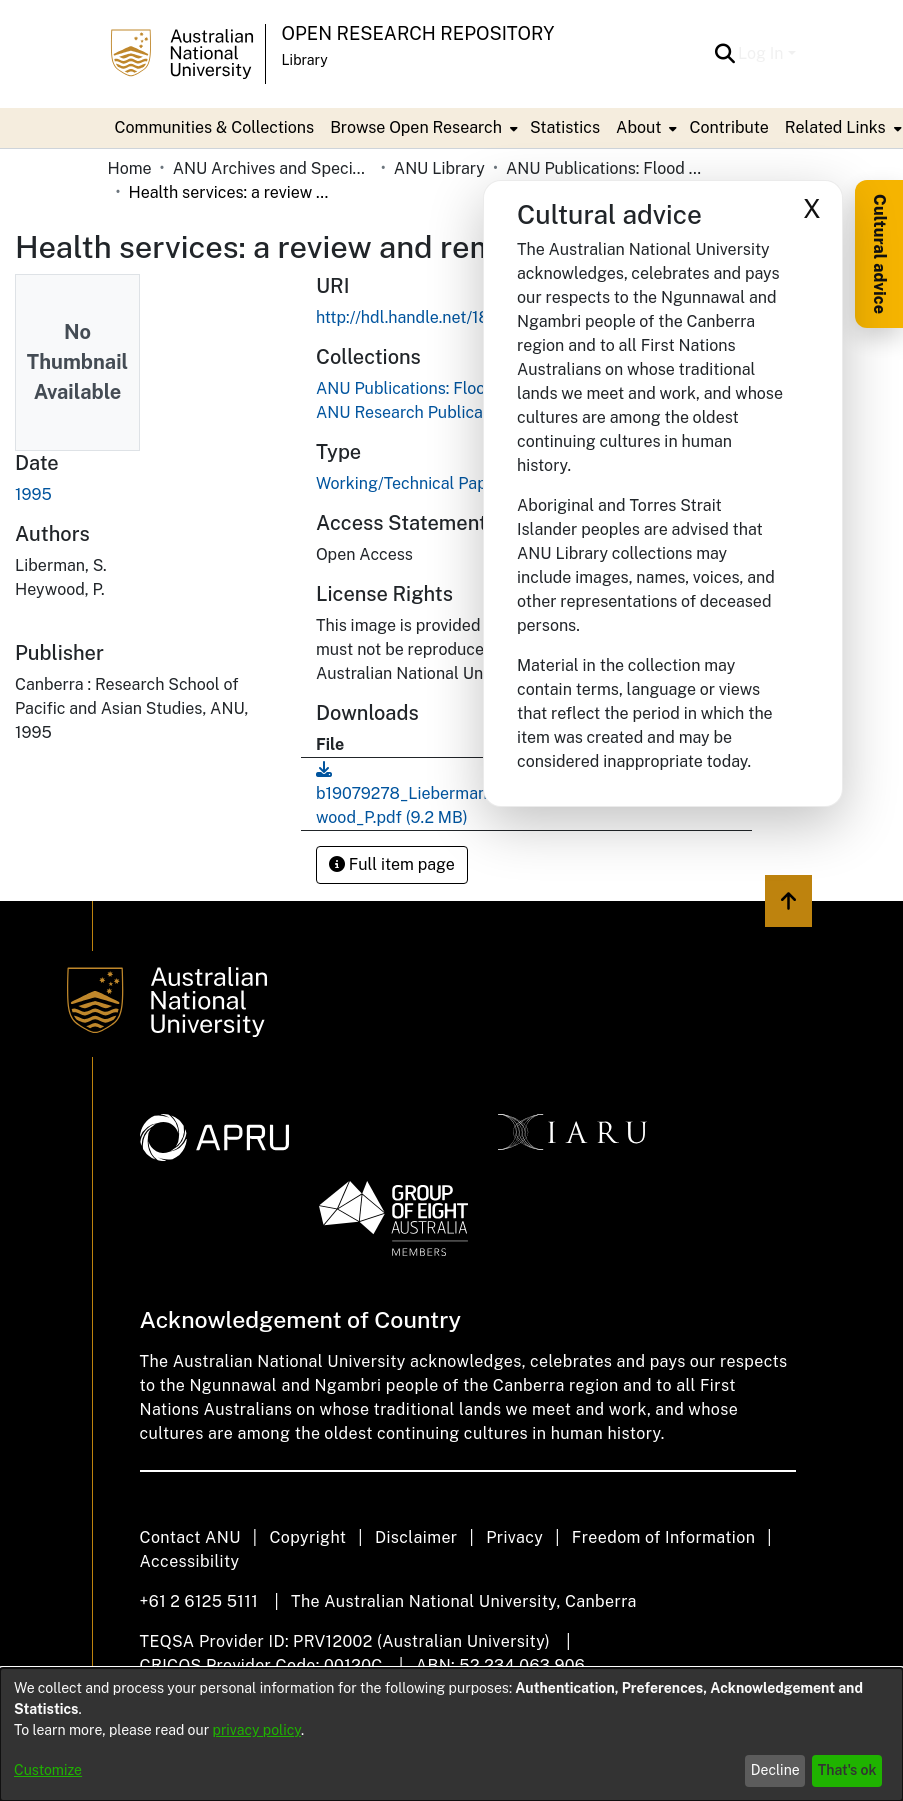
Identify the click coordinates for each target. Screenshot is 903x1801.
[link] (460, 388)
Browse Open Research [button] (416, 127)
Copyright (307, 1537)
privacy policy (257, 1730)
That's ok (847, 1770)
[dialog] (451, 1734)
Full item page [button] (392, 864)
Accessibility (190, 1561)
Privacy (514, 1537)
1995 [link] (33, 494)
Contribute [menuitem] (728, 127)
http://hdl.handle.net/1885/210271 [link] (441, 317)
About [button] (638, 127)
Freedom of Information (663, 1537)
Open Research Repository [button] (418, 33)
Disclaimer (416, 1537)
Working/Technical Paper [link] (409, 483)
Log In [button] (762, 53)
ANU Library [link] (439, 168)
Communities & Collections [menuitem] (215, 127)
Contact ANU (190, 1537)
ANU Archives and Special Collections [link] (273, 168)
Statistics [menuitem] (565, 127)
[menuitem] (422, 128)
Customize (48, 1770)
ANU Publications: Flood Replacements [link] (606, 168)
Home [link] (130, 168)
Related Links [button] (835, 127)
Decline (775, 1770)
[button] (724, 54)
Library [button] (305, 60)
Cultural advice (879, 254)
